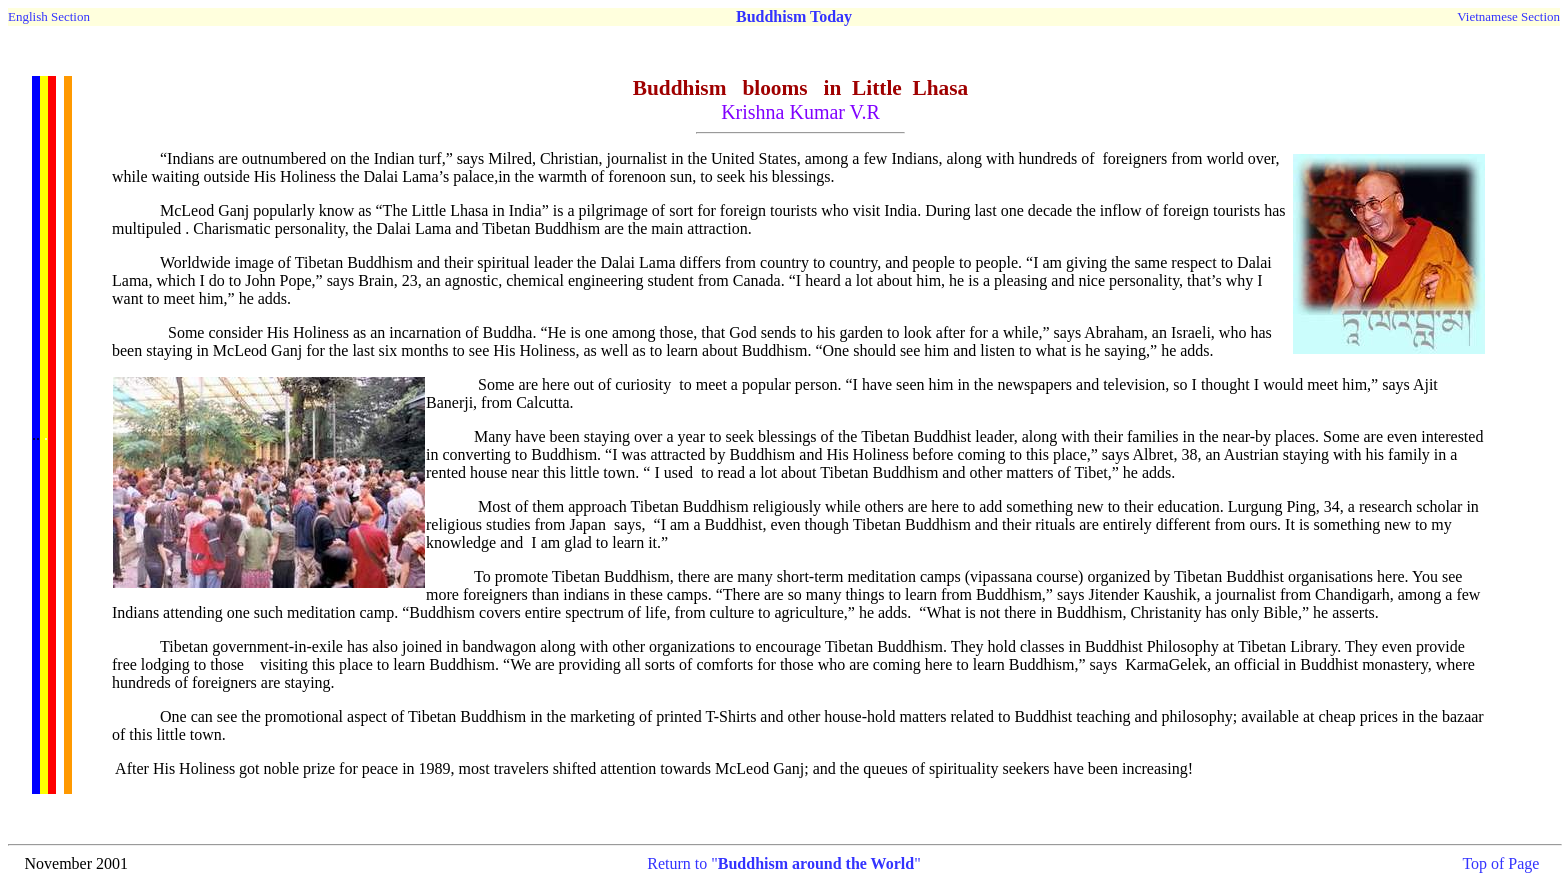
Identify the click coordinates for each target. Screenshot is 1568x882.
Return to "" (783, 863)
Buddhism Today (794, 16)
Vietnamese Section (1508, 16)
